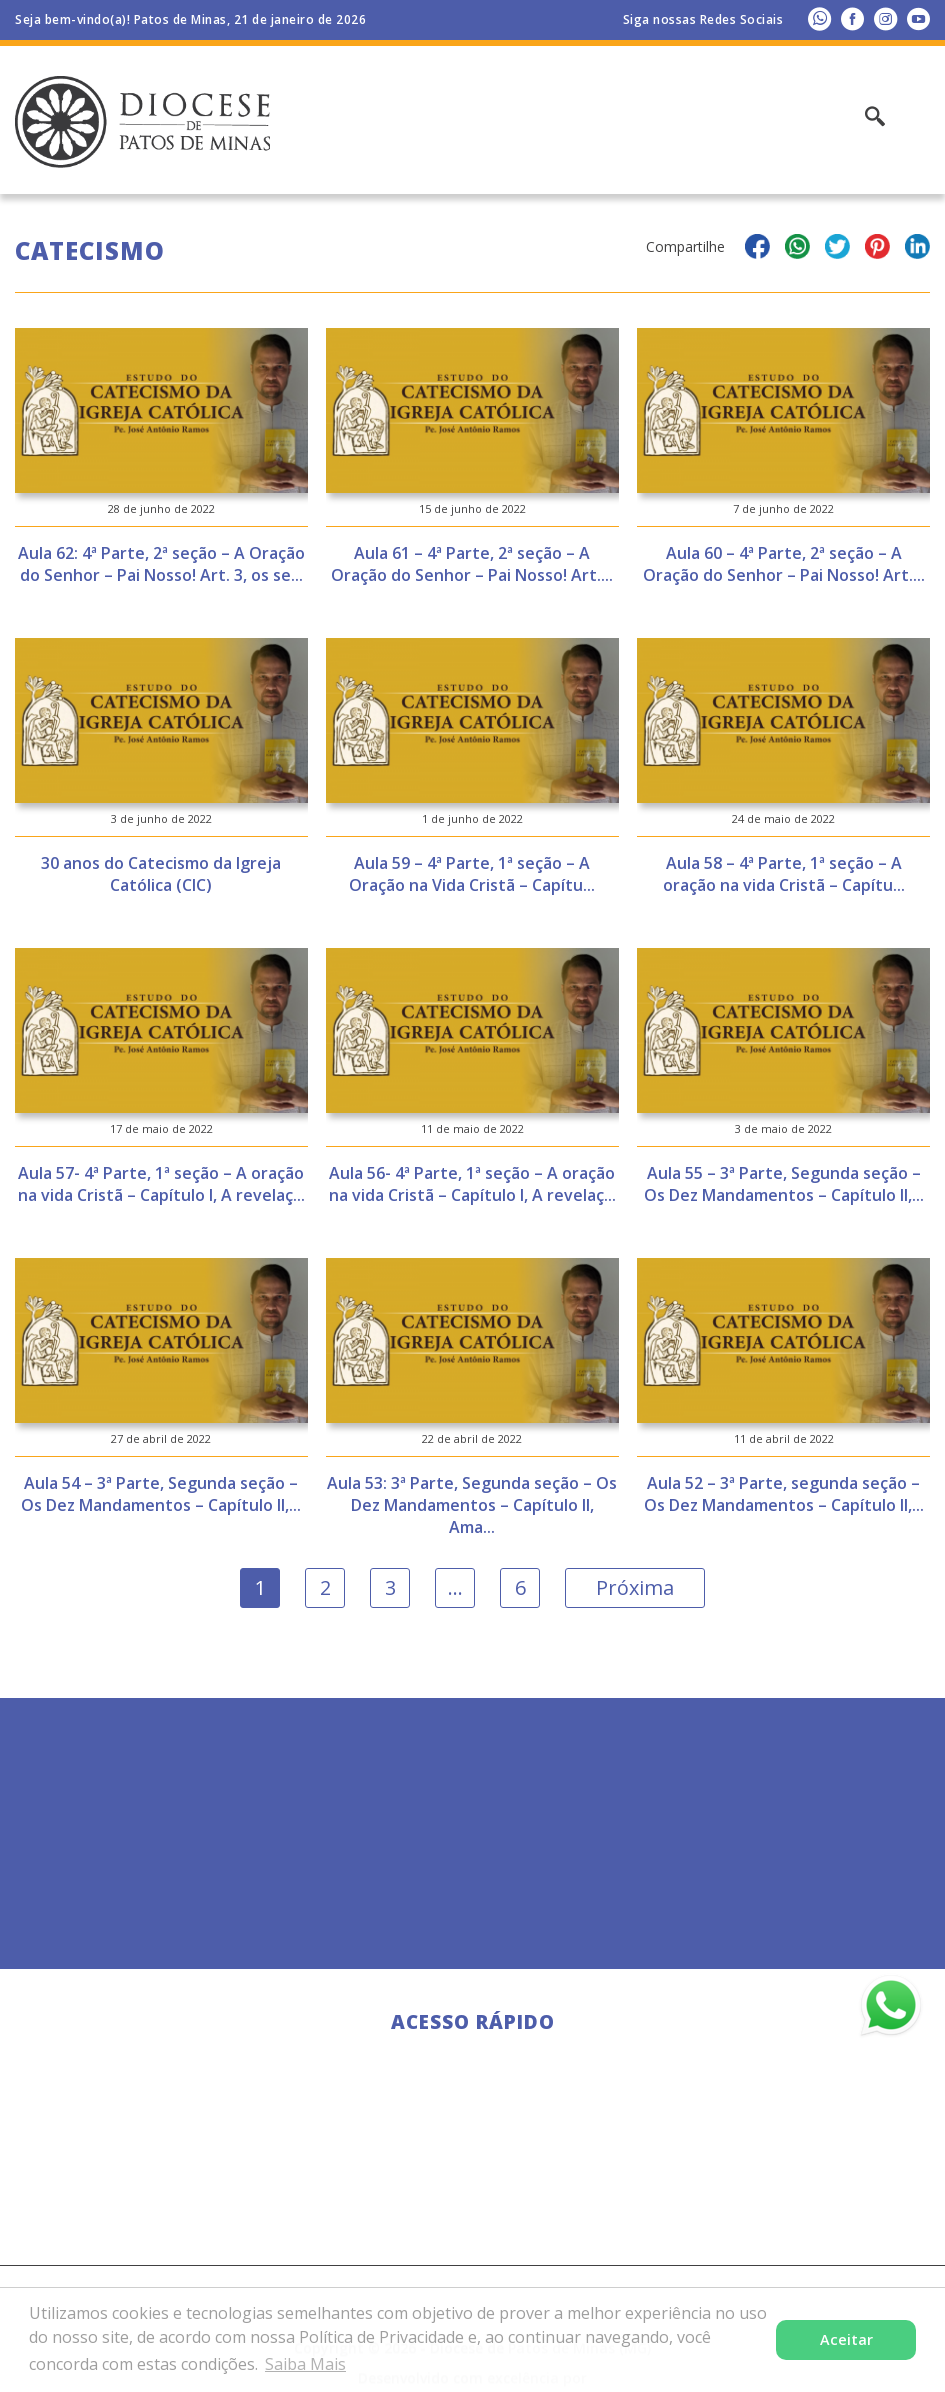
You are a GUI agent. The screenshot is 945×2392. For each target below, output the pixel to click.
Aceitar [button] (846, 2339)
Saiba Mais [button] (305, 2364)
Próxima (635, 1587)
